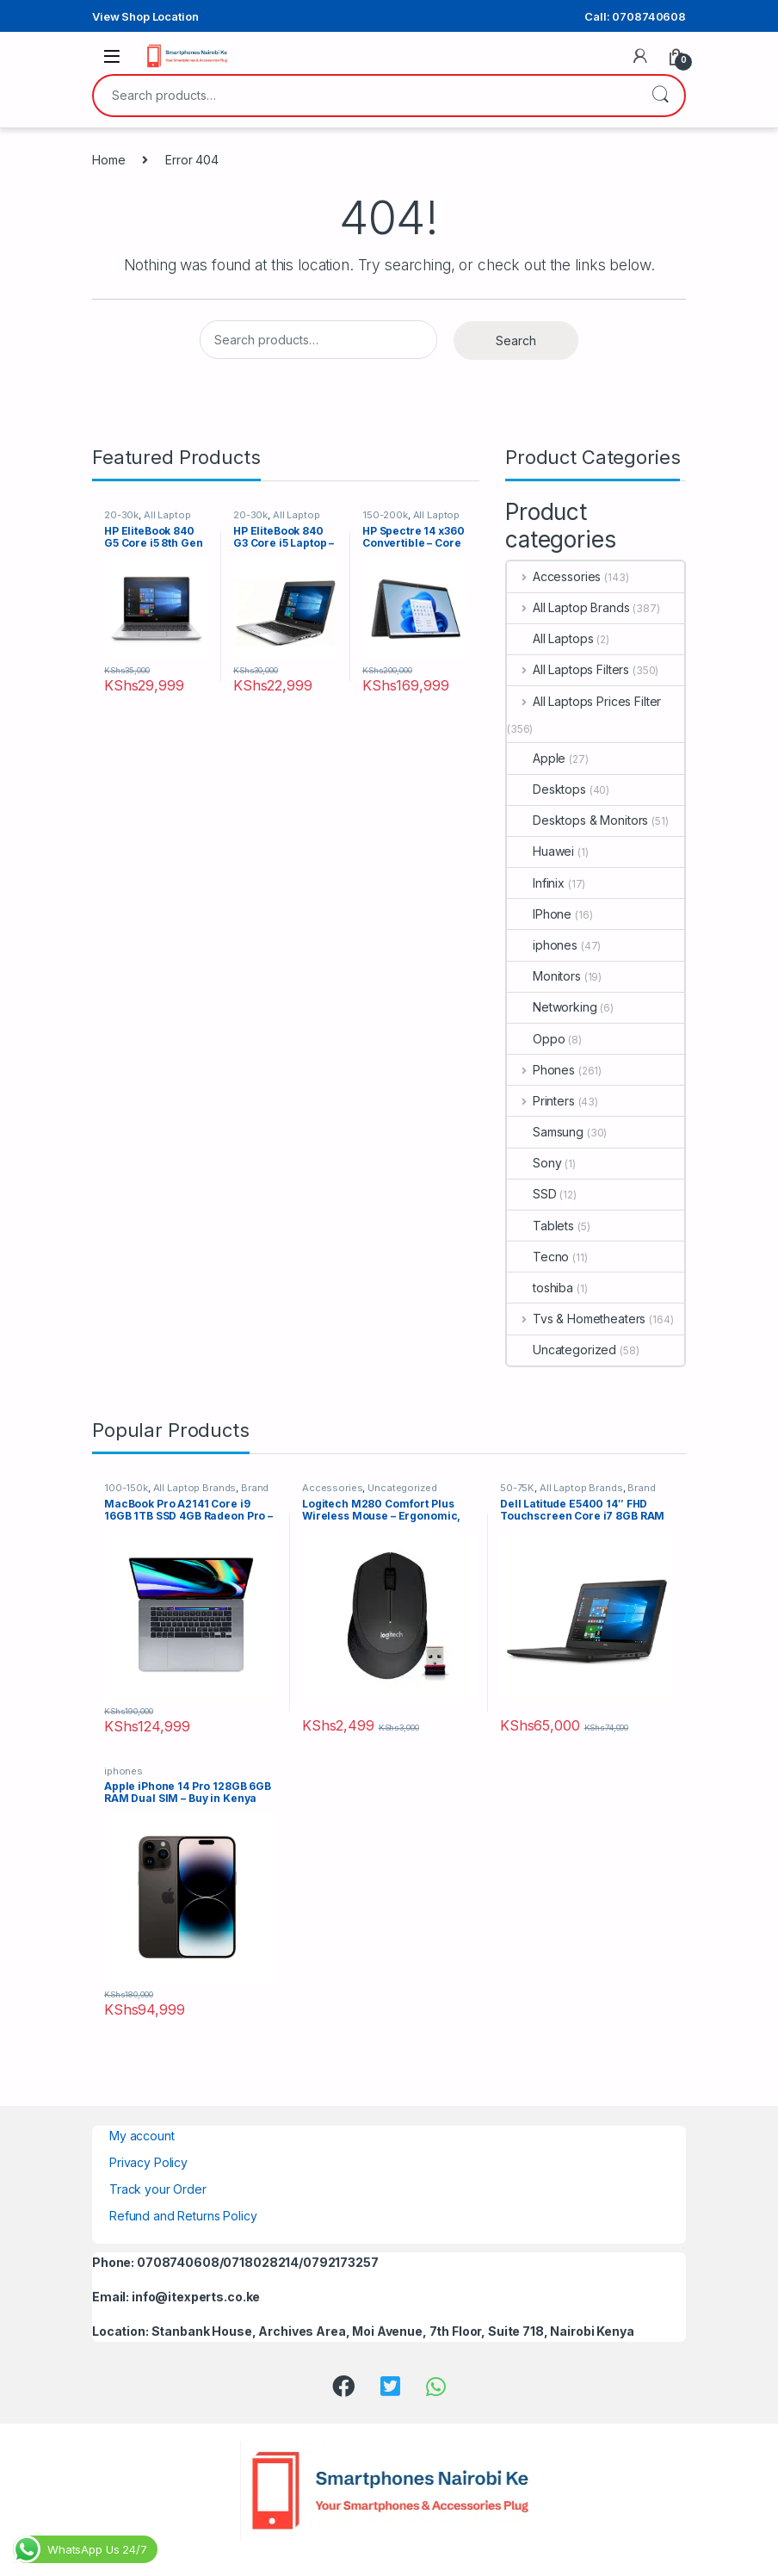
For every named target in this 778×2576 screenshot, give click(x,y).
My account (142, 2135)
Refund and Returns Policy (183, 2215)
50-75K (517, 1488)
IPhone (539, 914)
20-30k (121, 515)
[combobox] (365, 95)
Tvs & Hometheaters (576, 1318)
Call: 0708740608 (635, 16)
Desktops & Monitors (577, 820)
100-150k (126, 1488)
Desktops (546, 789)
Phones (541, 1069)
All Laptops (550, 638)
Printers (541, 1100)
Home (108, 159)
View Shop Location (145, 16)
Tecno (538, 1256)
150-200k (385, 515)
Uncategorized (561, 1349)
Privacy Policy (148, 2162)
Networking (552, 1007)
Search (660, 95)
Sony (534, 1162)
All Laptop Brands (568, 607)
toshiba (540, 1287)
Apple (536, 758)
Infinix (536, 883)
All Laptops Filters (568, 669)
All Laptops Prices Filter (584, 701)
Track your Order (158, 2189)
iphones (542, 945)
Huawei (540, 851)
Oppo (536, 1038)
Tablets (540, 1225)
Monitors (544, 976)
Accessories (554, 576)
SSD (532, 1193)
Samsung (545, 1131)
